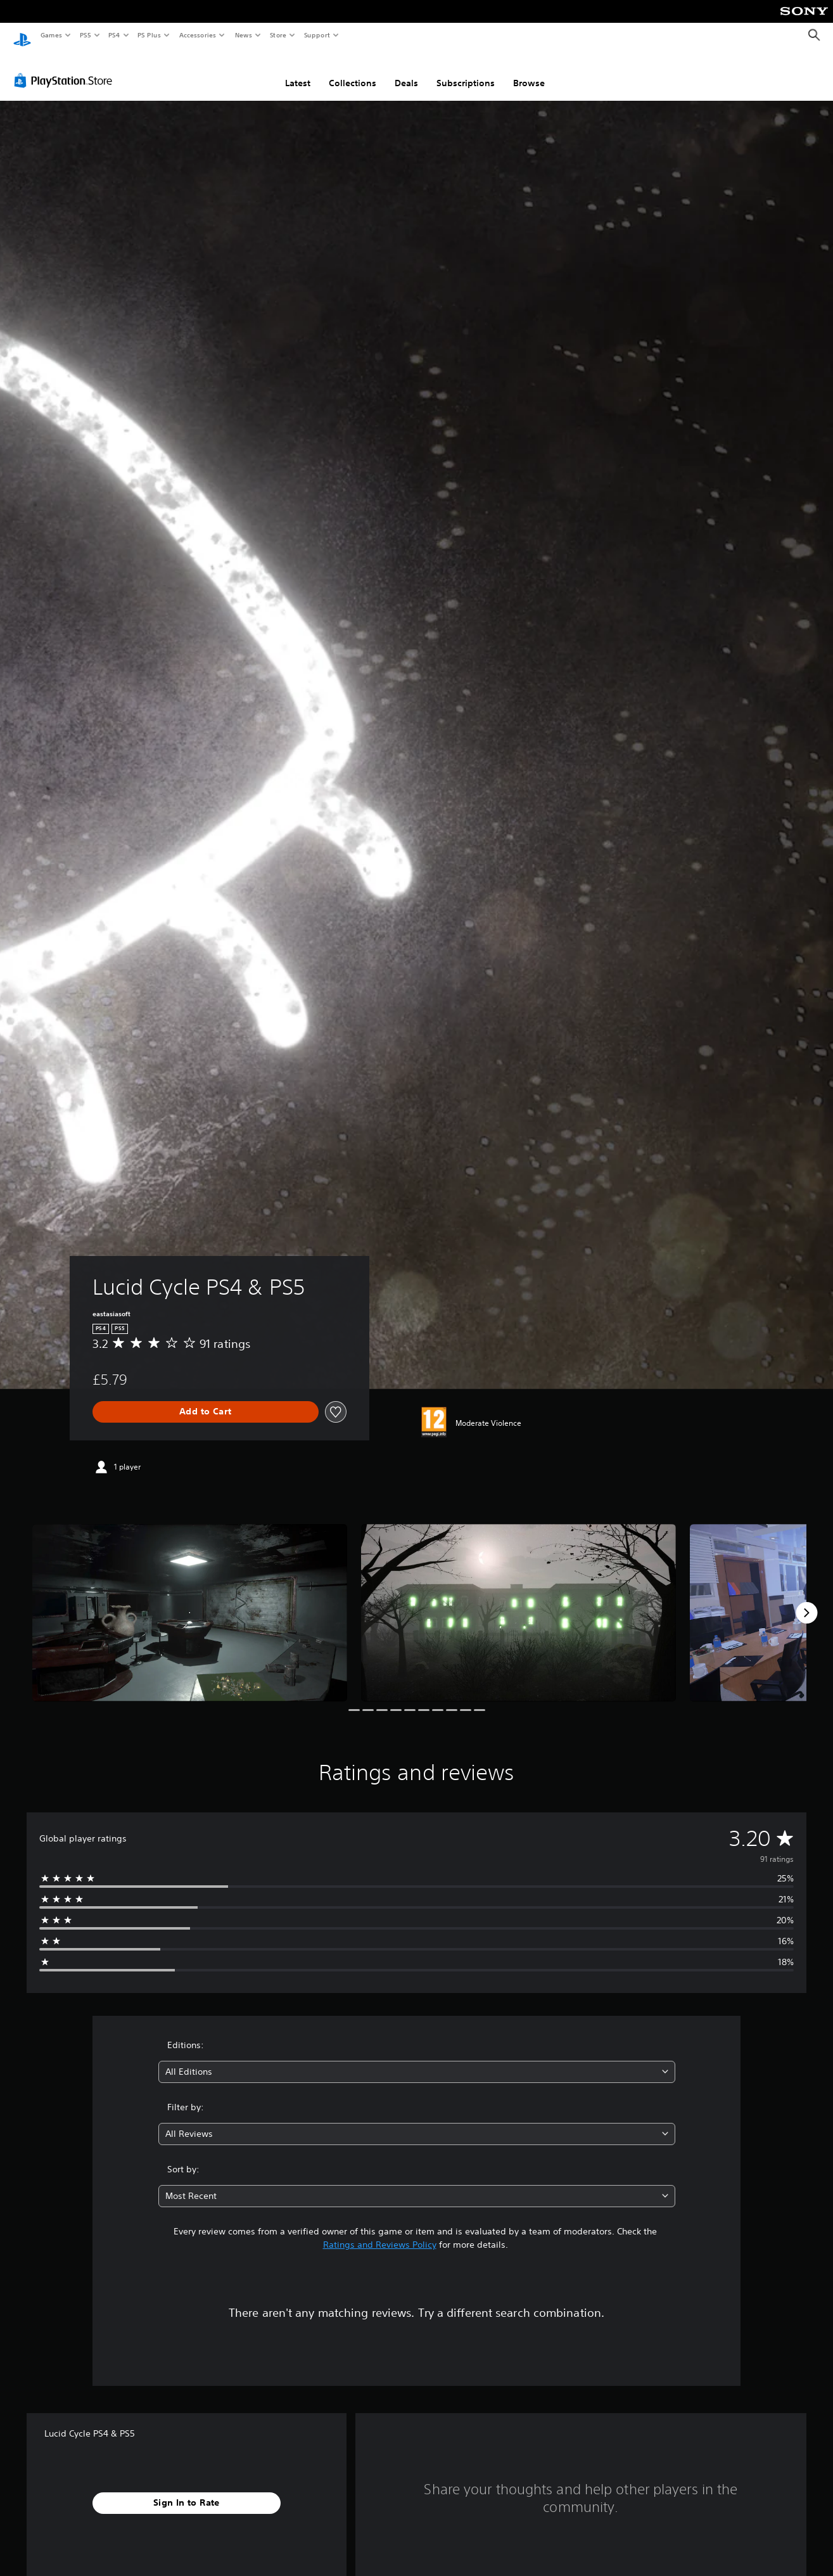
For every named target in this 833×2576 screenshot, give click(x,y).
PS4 (114, 34)
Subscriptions (465, 71)
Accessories (197, 34)
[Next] (806, 1601)
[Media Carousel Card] (189, 1601)
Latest (297, 71)
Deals (406, 71)
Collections (352, 71)
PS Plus (149, 34)
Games (50, 34)
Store (277, 34)
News (243, 34)
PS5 (85, 34)
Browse (529, 71)
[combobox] (416, 2060)
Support (316, 34)
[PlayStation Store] (66, 69)
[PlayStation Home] (22, 35)
